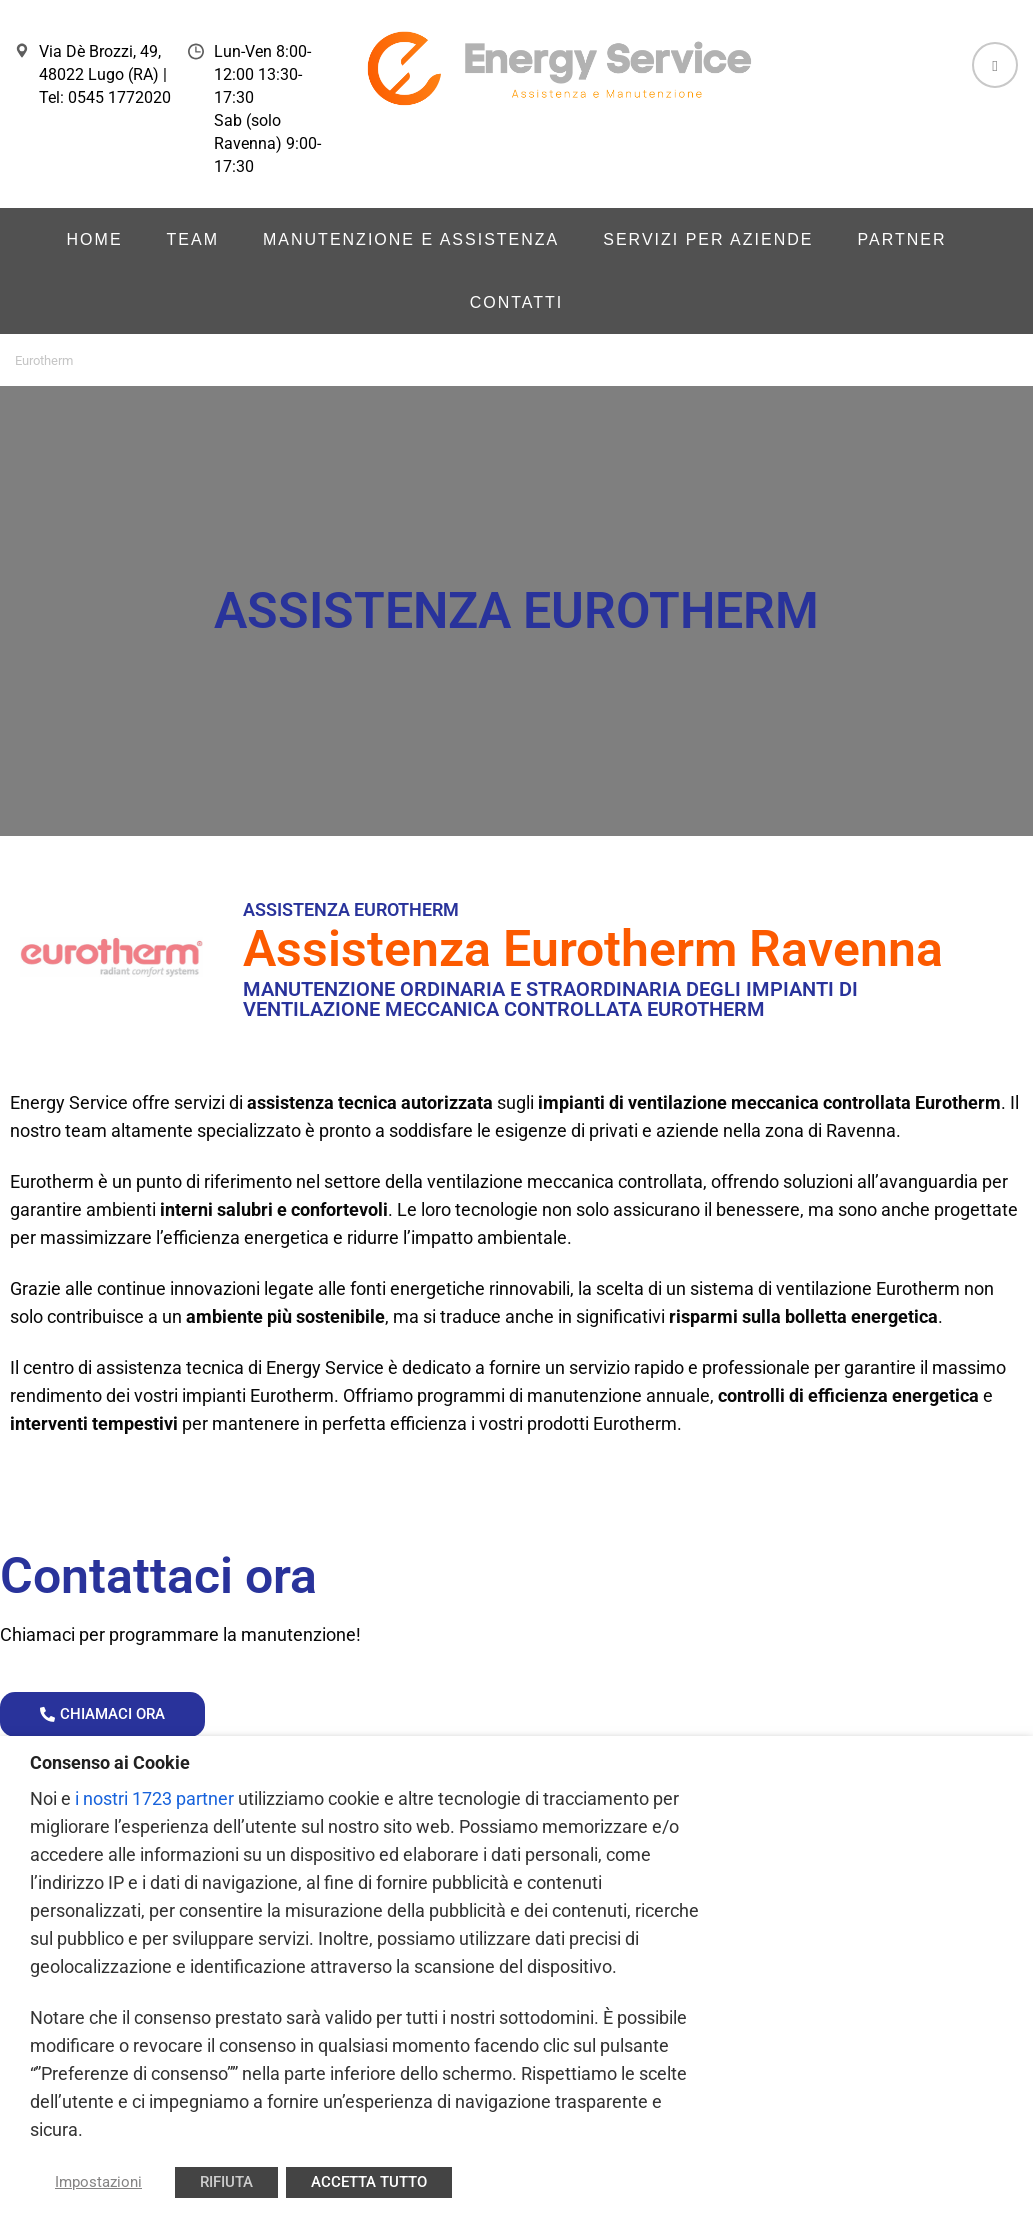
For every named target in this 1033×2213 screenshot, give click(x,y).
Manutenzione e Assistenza (411, 239)
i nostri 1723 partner (154, 1798)
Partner (901, 239)
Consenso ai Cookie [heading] (110, 1762)
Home (95, 239)
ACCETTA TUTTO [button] (369, 2182)
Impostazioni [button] (98, 2182)
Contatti (517, 302)
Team (193, 239)
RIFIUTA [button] (226, 2182)
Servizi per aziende (708, 239)
